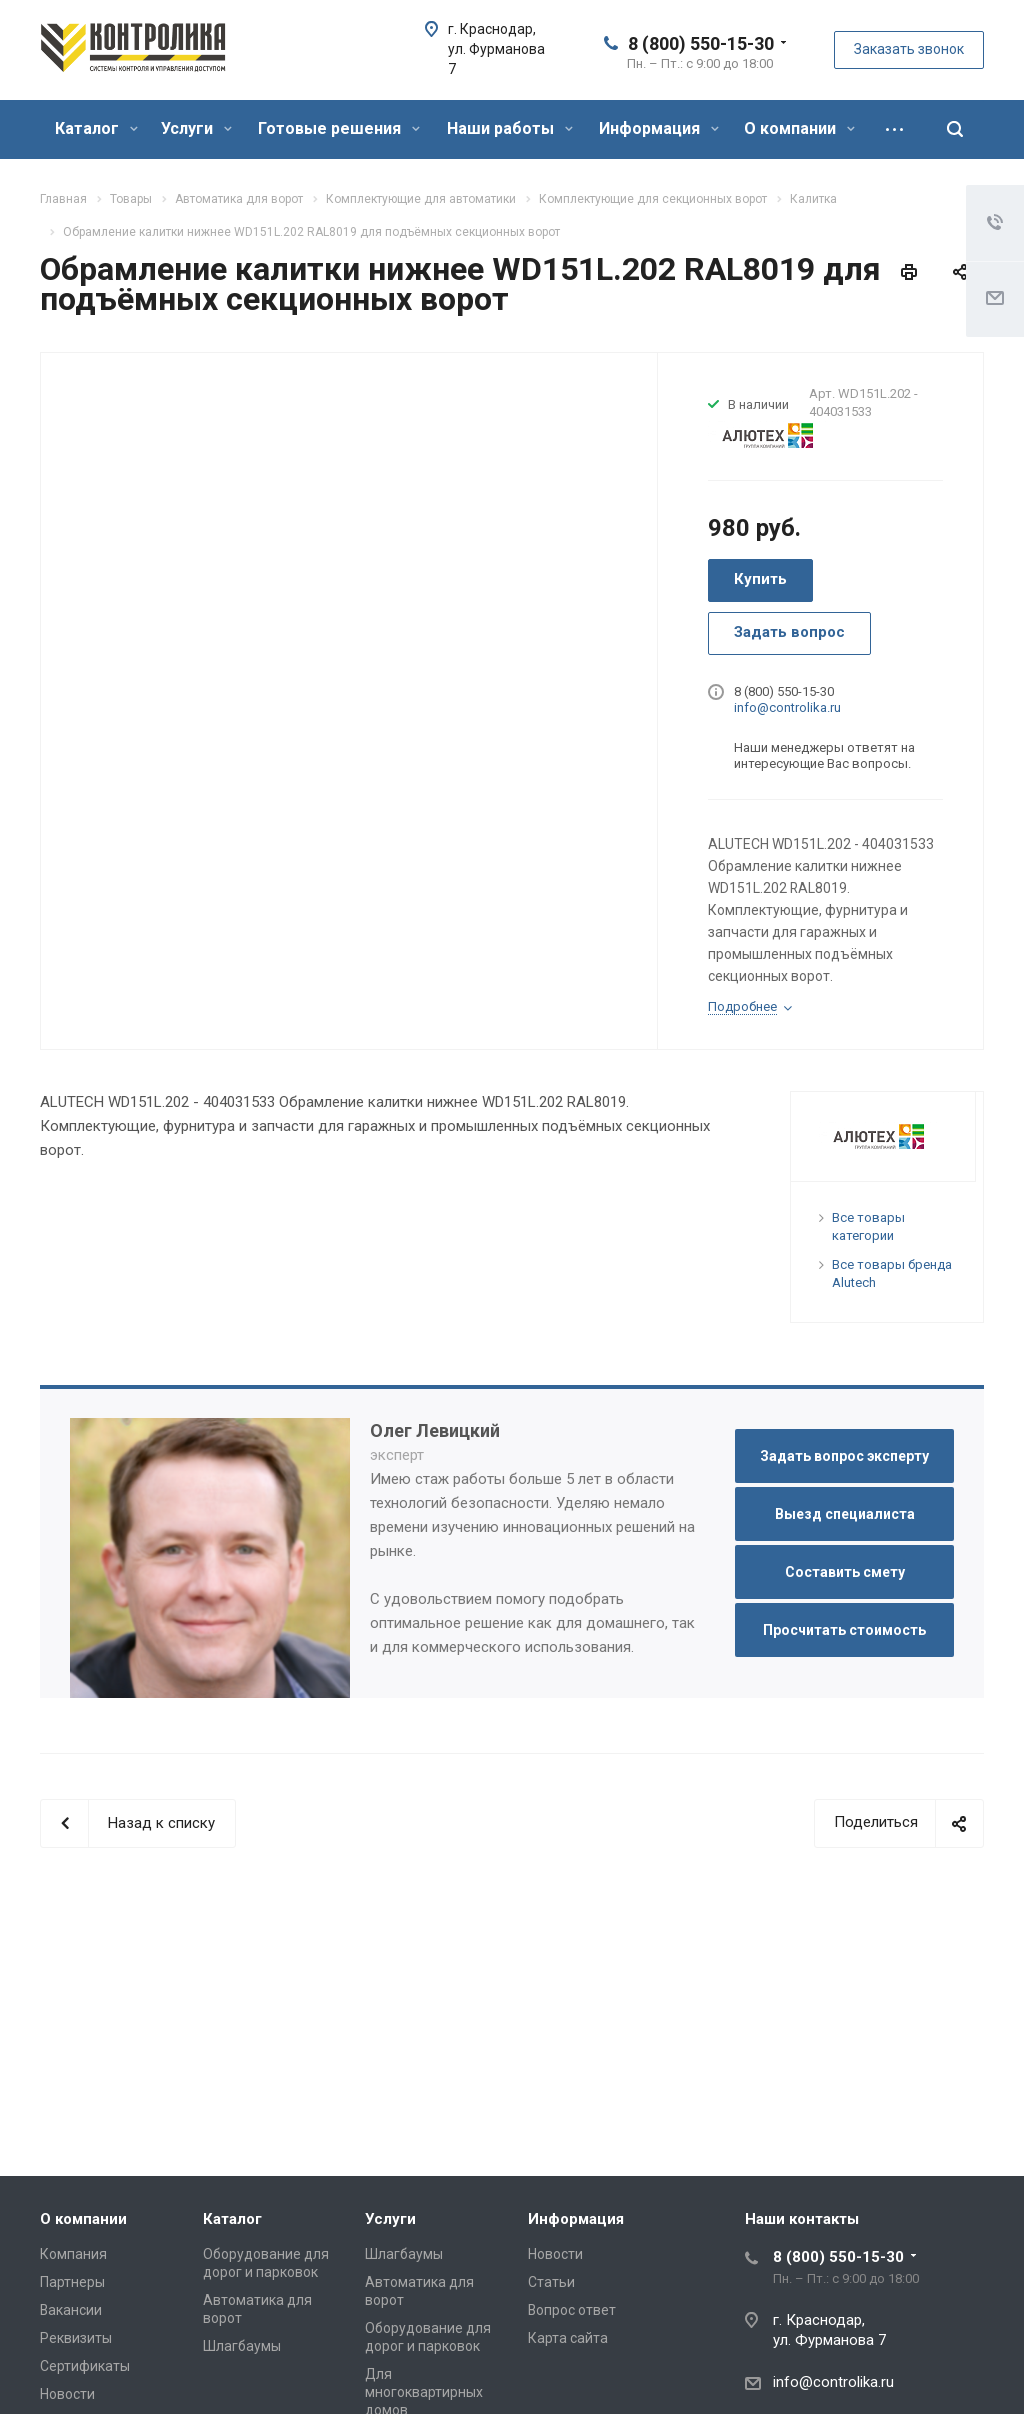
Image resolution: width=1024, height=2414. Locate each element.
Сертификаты (85, 2366)
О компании (799, 128)
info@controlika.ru (787, 707)
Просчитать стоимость (844, 1630)
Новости (67, 2394)
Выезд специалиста (845, 1514)
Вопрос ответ (572, 2310)
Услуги (196, 128)
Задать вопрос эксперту (844, 1456)
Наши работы (510, 128)
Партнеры (72, 2282)
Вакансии (71, 2310)
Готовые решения (339, 128)
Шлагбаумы (242, 2346)
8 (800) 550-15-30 (701, 43)
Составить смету (845, 1572)
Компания (73, 2254)
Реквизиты (76, 2338)
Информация (659, 128)
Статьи (551, 2282)
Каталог (96, 128)
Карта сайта (568, 2338)
